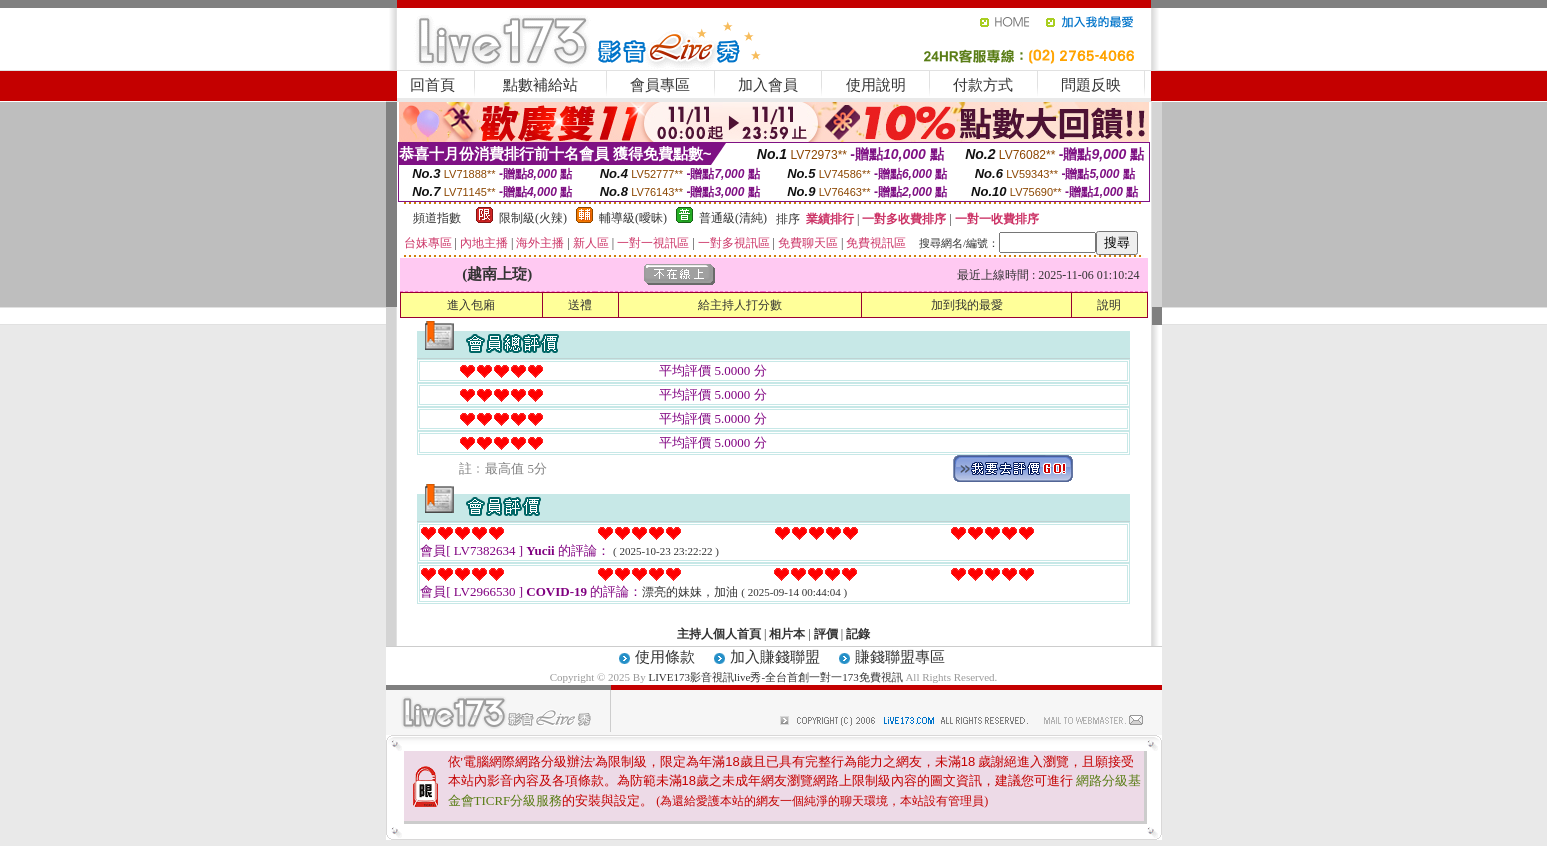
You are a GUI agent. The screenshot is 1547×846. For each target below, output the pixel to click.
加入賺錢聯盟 (775, 657)
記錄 (858, 634)
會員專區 (660, 85)
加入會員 (768, 85)
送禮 (580, 305)
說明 (1109, 305)
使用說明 (876, 85)
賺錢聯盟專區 (900, 657)
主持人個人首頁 (719, 634)
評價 (826, 634)
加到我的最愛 (967, 305)
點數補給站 (540, 85)
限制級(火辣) (533, 218)
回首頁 (432, 85)
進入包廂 (471, 305)
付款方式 (983, 85)
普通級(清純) (733, 218)
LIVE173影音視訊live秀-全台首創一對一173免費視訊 (775, 677)
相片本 (787, 634)
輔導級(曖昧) (633, 218)
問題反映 (1091, 85)
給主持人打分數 (740, 305)
